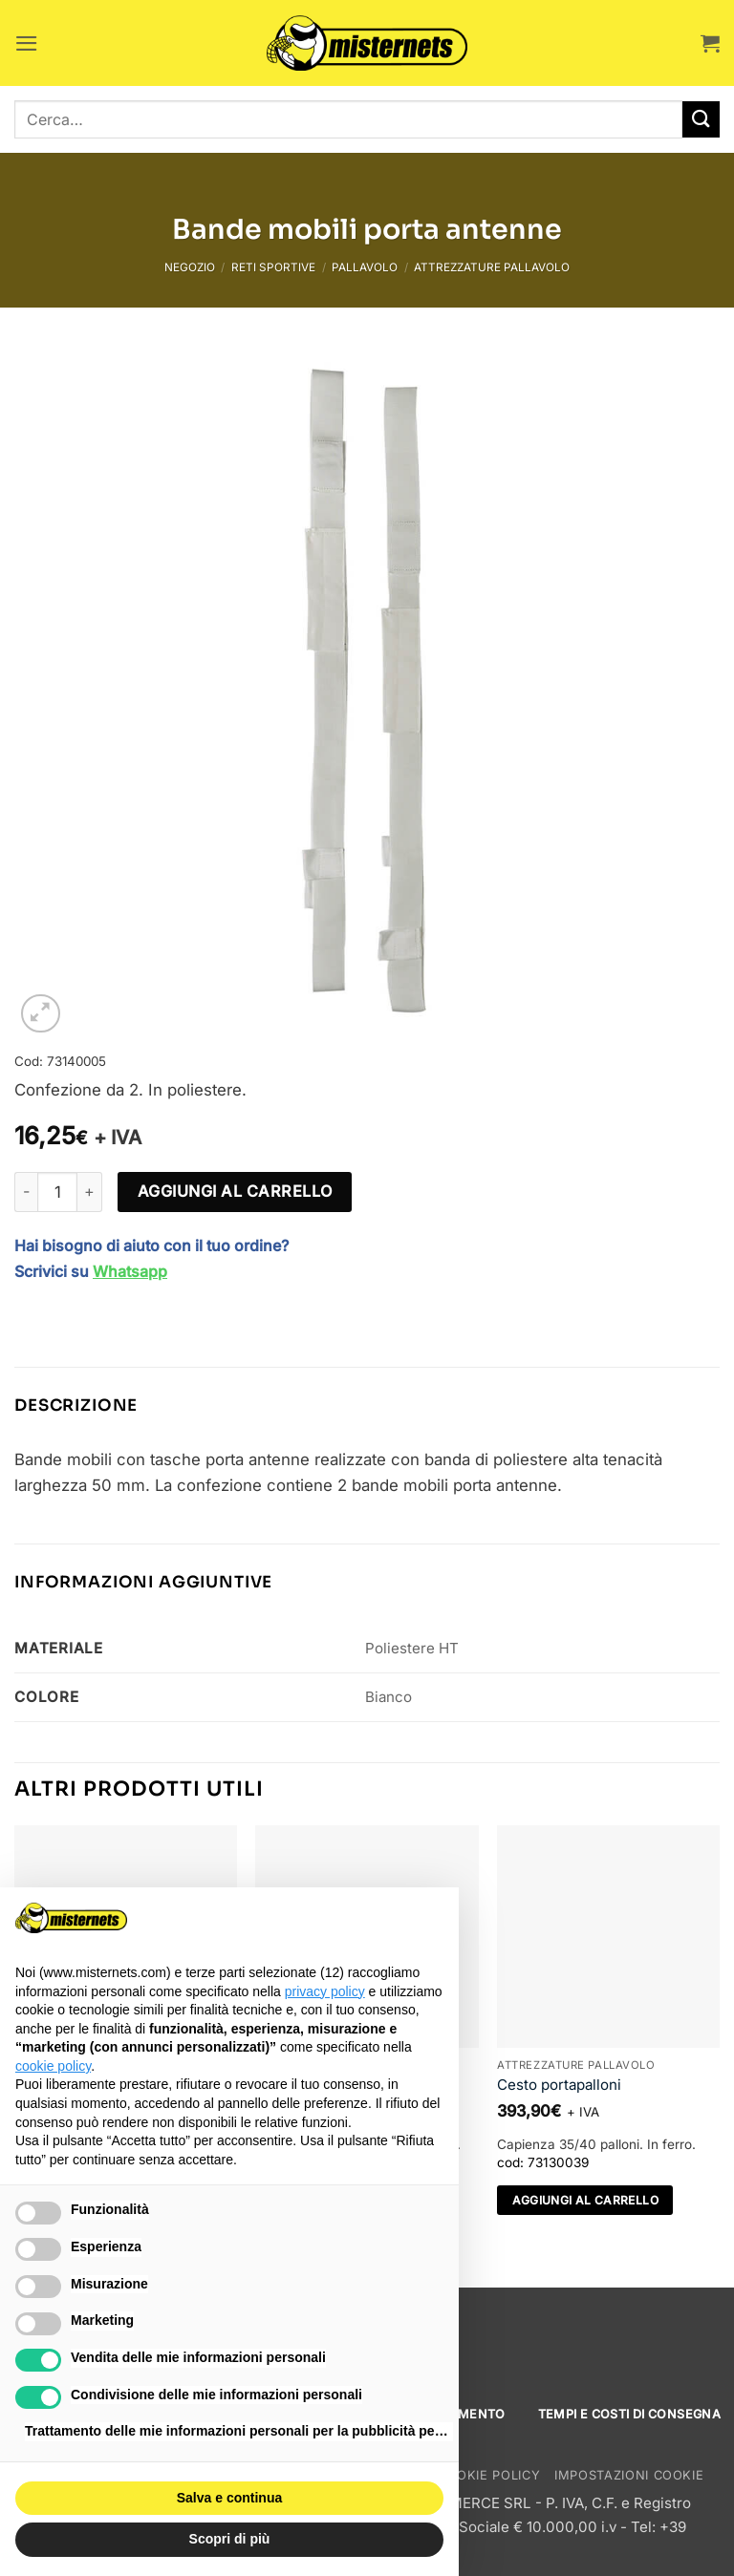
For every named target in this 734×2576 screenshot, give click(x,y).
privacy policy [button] (325, 1991)
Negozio (189, 267)
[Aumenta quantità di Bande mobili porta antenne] (89, 1192)
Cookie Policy (489, 2475)
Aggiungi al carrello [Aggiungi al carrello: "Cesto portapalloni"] (585, 2200)
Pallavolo (365, 267)
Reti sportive (273, 267)
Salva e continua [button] (229, 2497)
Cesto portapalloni (559, 2085)
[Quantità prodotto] (57, 1192)
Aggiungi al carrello (235, 1191)
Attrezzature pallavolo (492, 267)
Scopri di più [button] (229, 2538)
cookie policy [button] (53, 2066)
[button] (26, 43)
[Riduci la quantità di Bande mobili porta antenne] (25, 1192)
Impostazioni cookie (628, 2475)
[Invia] (701, 119)
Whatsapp (130, 1271)
